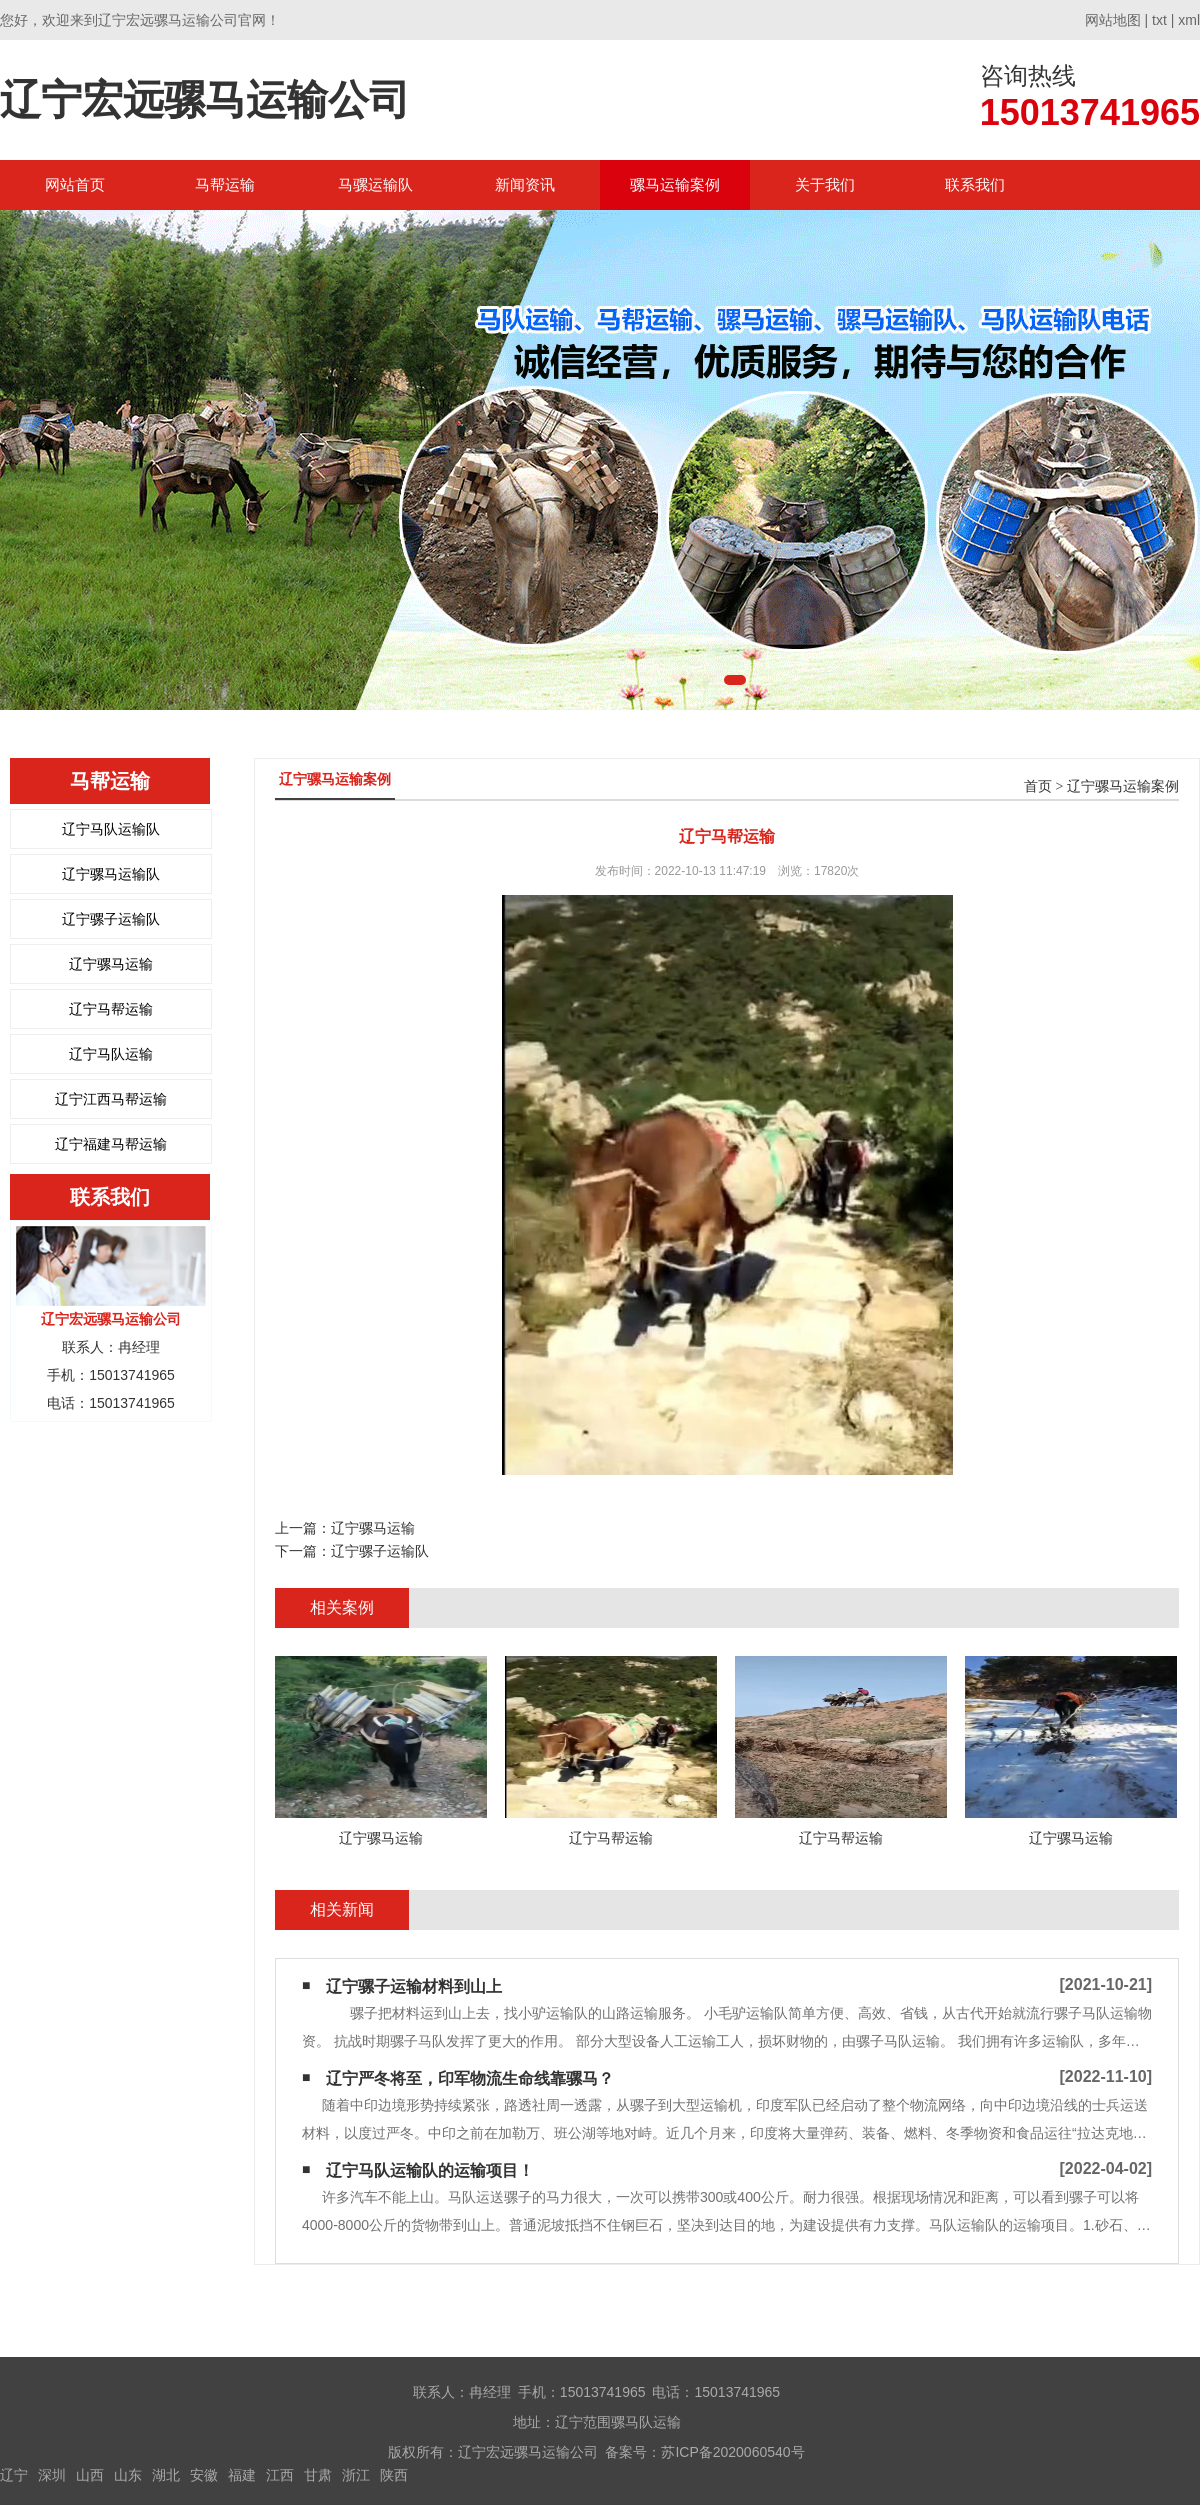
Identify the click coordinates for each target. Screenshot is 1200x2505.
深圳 (52, 2475)
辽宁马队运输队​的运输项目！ (430, 2170)
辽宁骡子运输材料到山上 (414, 1986)
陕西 (394, 2475)
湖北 (166, 2475)
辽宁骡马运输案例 (1123, 786)
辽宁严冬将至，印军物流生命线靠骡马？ (470, 2078)
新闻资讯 (525, 184)
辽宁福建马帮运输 (111, 1144)
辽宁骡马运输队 (111, 874)
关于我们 (825, 184)
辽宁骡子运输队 (111, 919)
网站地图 (1113, 20)
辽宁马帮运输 (111, 1009)
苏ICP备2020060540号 (732, 2452)
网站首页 (75, 184)
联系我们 (975, 184)
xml (1189, 20)
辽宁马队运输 (111, 1054)
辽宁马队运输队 (111, 829)
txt (1159, 20)
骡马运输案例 (675, 184)
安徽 (204, 2475)
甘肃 (318, 2475)
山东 (128, 2475)
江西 (280, 2475)
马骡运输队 (375, 184)
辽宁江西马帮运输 (111, 1099)
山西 (90, 2475)
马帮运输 (225, 184)
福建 (242, 2475)
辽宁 (14, 2475)
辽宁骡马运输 (111, 964)
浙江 (356, 2475)
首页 (1038, 786)
